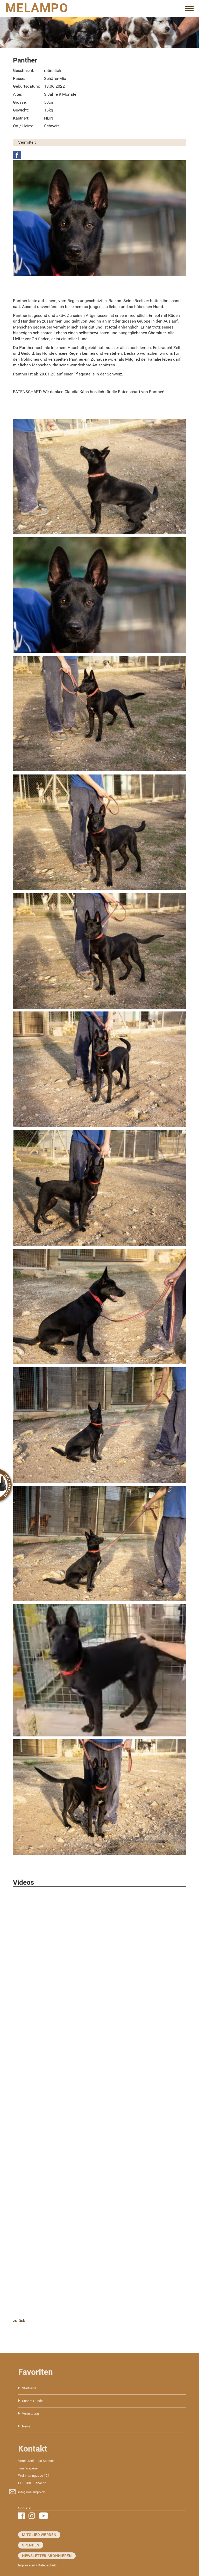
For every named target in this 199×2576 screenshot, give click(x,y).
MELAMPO (36, 8)
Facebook (17, 155)
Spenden (30, 2545)
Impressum (26, 2565)
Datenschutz (47, 2565)
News (26, 2426)
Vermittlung (30, 2414)
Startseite (29, 2388)
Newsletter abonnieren (47, 2556)
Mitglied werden (39, 2535)
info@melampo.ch (31, 2492)
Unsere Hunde (32, 2401)
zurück (19, 2320)
